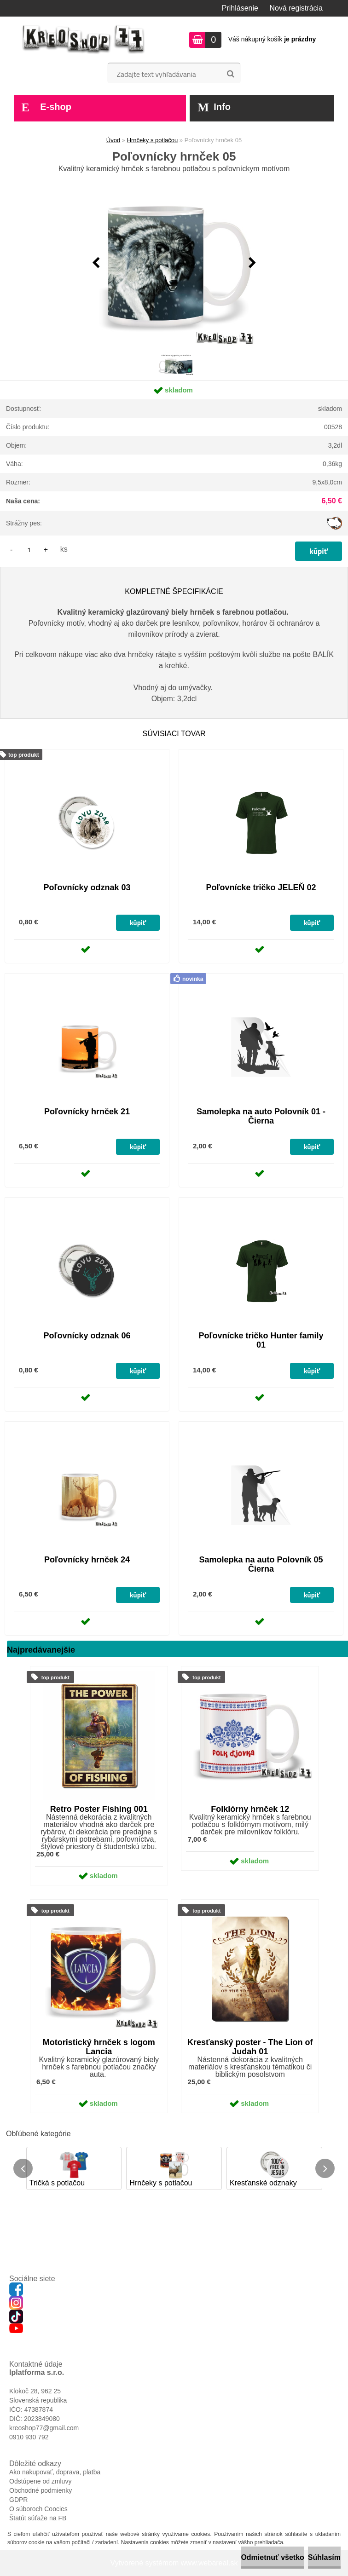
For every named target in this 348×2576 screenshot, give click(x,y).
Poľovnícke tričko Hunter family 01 (260, 1340)
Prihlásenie (240, 8)
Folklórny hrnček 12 (250, 1809)
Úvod (113, 140)
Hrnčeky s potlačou (152, 140)
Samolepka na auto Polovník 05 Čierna (261, 1564)
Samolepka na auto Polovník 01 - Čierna (261, 1116)
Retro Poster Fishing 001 (99, 1809)
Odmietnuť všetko (272, 2557)
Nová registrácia (296, 8)
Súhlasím (324, 2557)
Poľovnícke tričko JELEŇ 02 (261, 887)
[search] (230, 74)
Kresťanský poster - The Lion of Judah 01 (250, 2047)
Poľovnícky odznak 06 (87, 1335)
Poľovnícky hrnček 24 (87, 1559)
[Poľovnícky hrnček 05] (174, 263)
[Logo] (83, 40)
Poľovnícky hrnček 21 (87, 1111)
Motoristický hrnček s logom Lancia (99, 2047)
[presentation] (95, 263)
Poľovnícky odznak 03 (87, 887)
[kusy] (29, 550)
